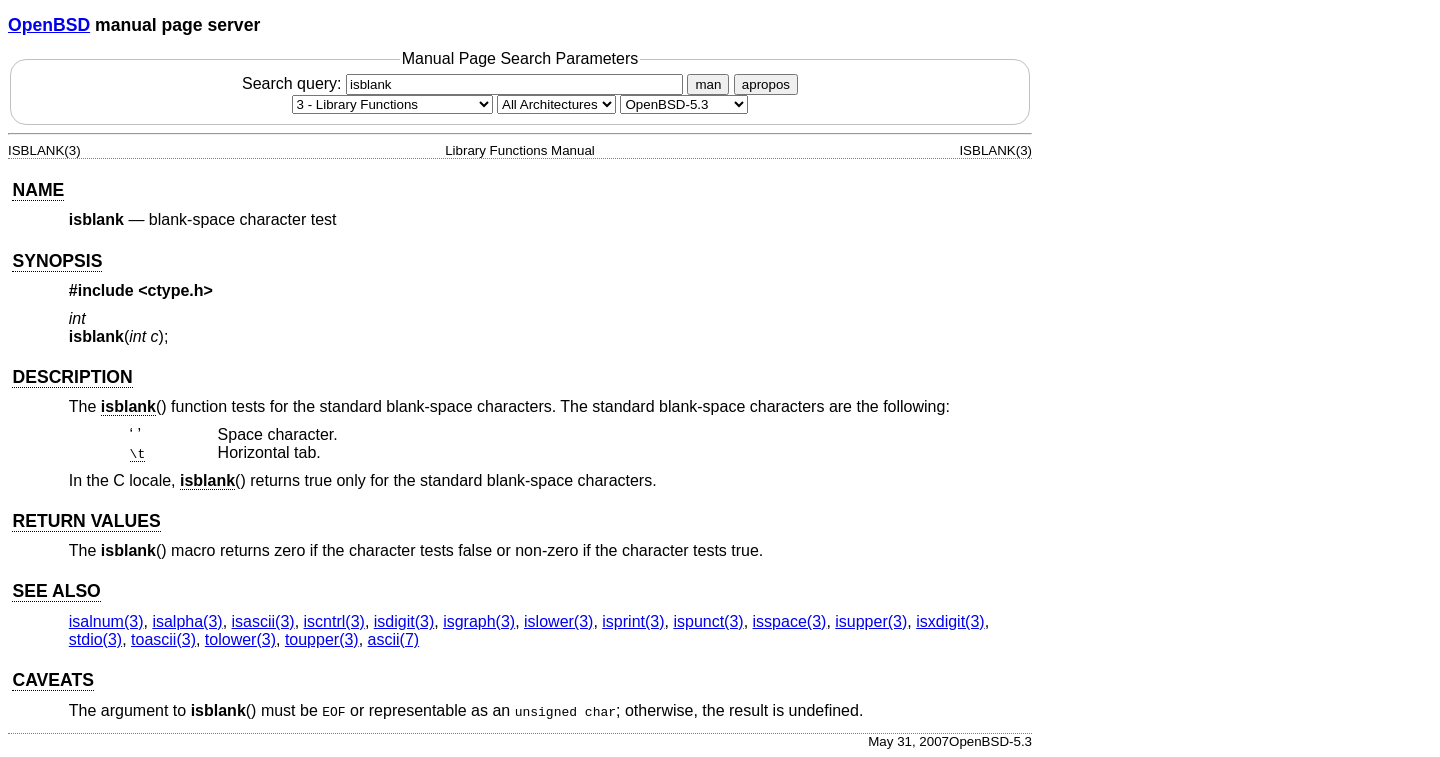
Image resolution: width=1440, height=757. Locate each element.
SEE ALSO (56, 591)
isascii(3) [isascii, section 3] (263, 621)
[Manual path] (684, 104)
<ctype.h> (175, 290)
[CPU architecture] (556, 104)
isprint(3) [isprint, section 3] (633, 621)
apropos (766, 84)
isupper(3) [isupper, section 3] (871, 621)
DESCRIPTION (72, 377)
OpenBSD (49, 25)
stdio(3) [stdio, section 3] (95, 639)
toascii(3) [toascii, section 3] (163, 639)
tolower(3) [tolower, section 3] (240, 639)
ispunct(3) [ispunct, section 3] (708, 621)
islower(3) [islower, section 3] (558, 621)
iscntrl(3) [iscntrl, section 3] (334, 621)
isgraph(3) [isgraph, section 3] (479, 621)
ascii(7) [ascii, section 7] (394, 639)
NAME (38, 190)
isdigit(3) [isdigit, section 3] (404, 621)
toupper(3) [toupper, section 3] (322, 639)
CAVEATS (52, 680)
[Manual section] (392, 104)
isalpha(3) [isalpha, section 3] (187, 621)
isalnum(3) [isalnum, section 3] (106, 621)
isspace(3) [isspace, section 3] (790, 621)
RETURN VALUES (86, 521)
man (708, 84)
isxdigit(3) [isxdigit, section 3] (950, 621)
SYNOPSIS (57, 261)
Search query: (465, 83)
